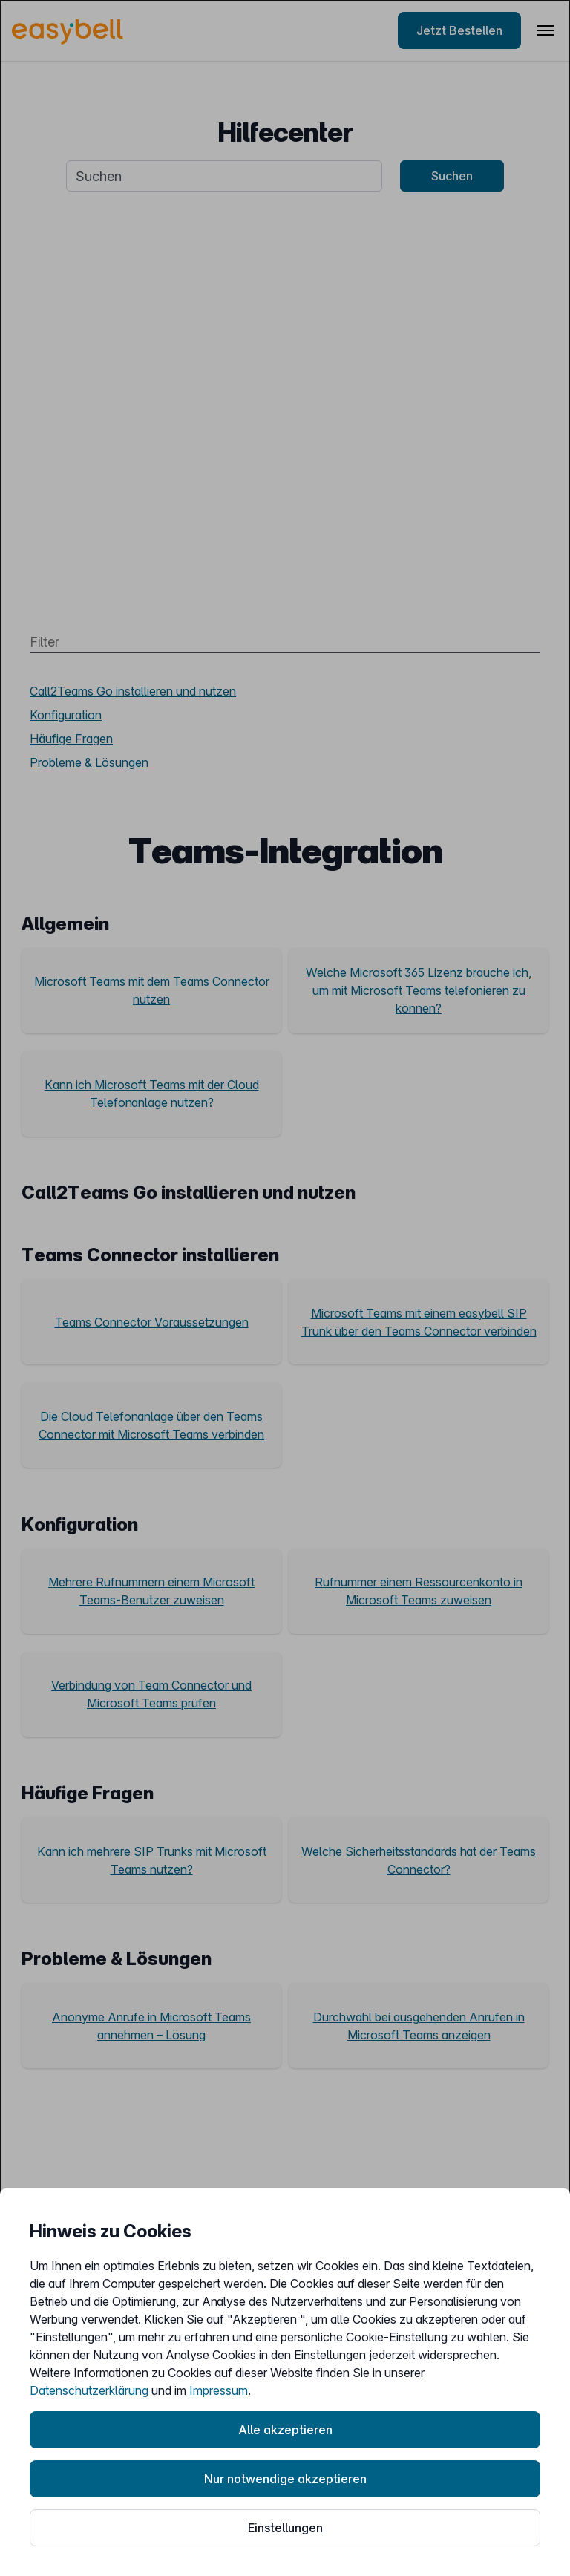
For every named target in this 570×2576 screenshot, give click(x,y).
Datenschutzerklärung (89, 2390)
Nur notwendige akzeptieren (285, 2478)
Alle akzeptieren (285, 2429)
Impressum (218, 2390)
